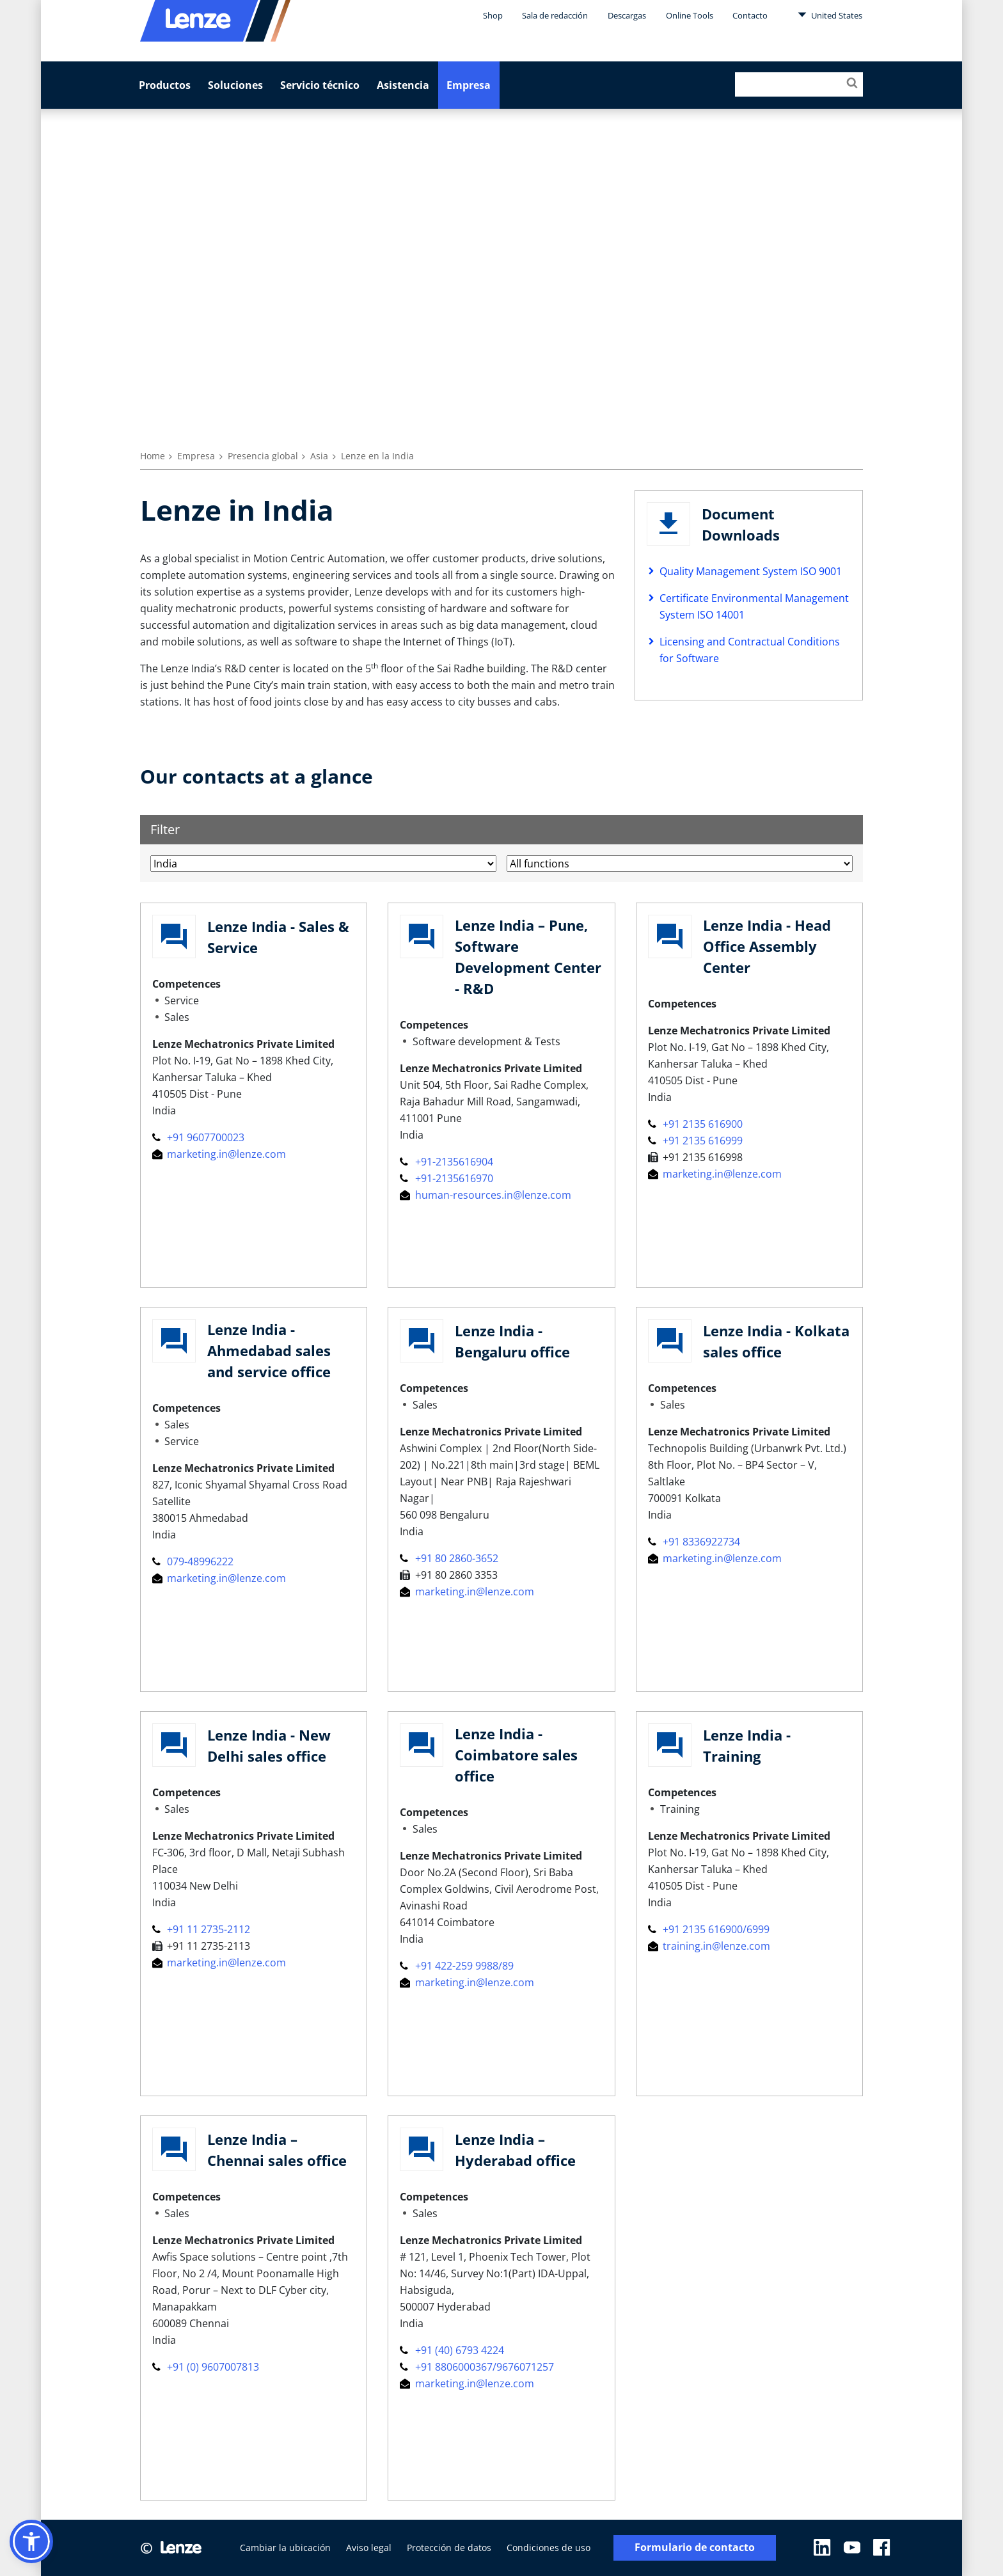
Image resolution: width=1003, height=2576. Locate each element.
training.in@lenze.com (709, 1946)
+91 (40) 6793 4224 (451, 2350)
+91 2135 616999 (695, 1141)
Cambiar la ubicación (285, 2547)
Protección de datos (449, 2547)
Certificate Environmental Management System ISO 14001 (754, 606)
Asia (319, 456)
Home (152, 456)
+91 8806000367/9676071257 (476, 2367)
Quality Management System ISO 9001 (750, 571)
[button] (31, 2541)
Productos (165, 85)
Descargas (627, 15)
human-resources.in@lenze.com (485, 1195)
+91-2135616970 (446, 1178)
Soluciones (235, 85)
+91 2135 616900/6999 (709, 1929)
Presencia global (263, 456)
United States (830, 14)
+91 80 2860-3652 (449, 1558)
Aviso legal (368, 2547)
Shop (493, 15)
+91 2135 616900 (695, 1124)
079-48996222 (192, 1561)
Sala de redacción (555, 15)
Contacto (750, 15)
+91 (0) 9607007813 (205, 2367)
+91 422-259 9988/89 (456, 1966)
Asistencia (403, 85)
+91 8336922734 (694, 1542)
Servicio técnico (319, 85)
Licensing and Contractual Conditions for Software (749, 650)
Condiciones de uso (548, 2547)
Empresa (468, 85)
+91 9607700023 (198, 1137)
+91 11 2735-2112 (201, 1929)
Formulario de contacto (695, 2547)
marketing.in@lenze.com (219, 1154)
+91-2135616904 (446, 1162)
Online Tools (689, 15)
